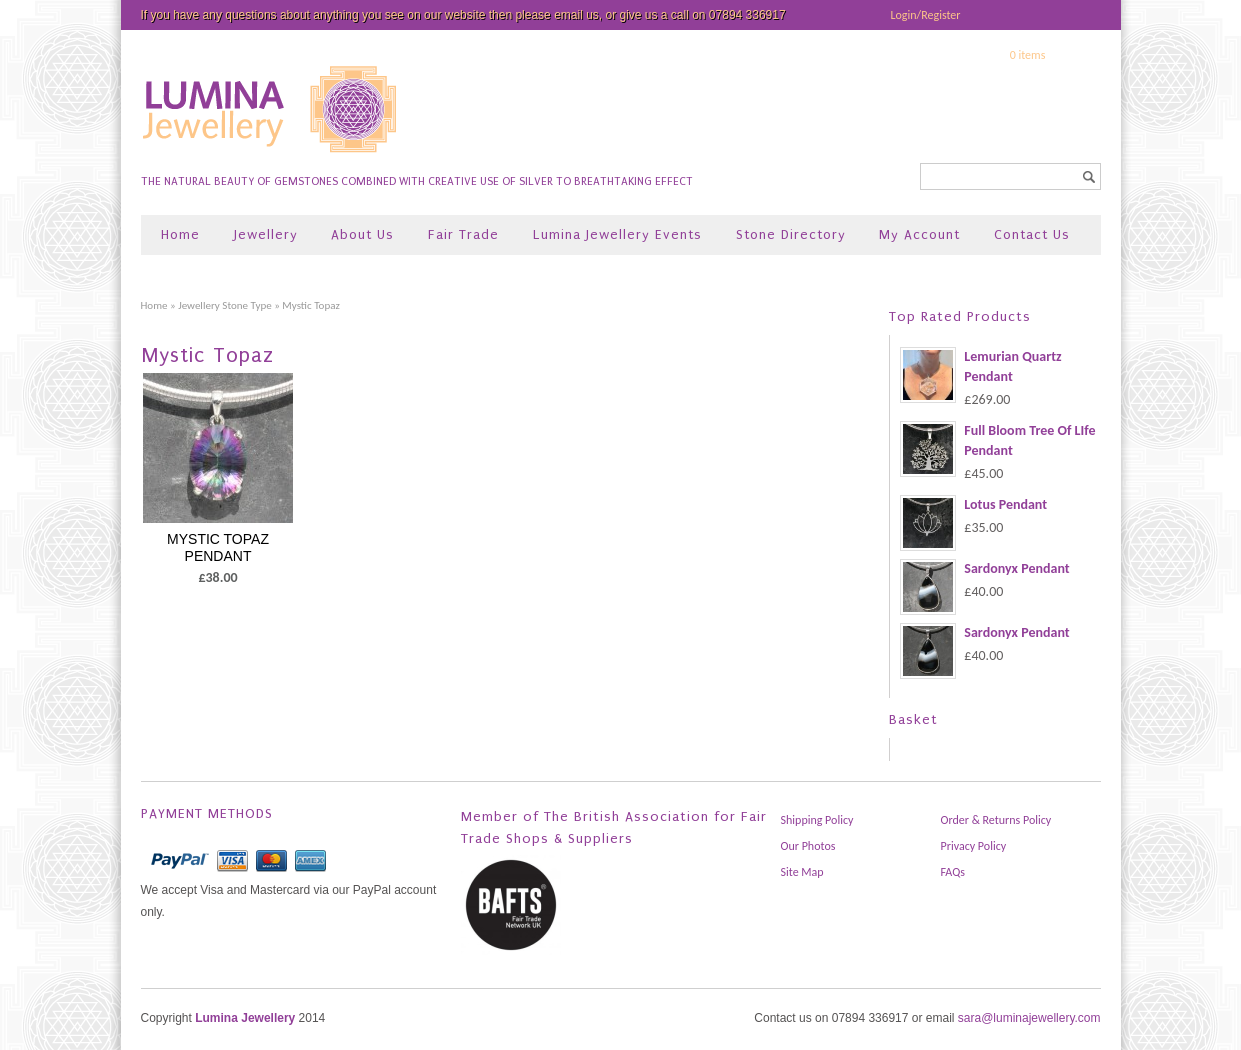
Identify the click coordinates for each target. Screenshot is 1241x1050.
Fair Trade (463, 234)
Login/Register (926, 15)
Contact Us (1032, 234)
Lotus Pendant (973, 505)
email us (576, 15)
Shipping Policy (817, 820)
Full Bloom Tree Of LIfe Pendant (997, 441)
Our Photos (808, 846)
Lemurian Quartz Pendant (980, 367)
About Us (362, 234)
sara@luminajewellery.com (1029, 1018)
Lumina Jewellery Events (617, 234)
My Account (919, 234)
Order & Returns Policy (996, 820)
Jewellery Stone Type (225, 305)
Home (180, 234)
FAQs (953, 872)
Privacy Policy (974, 846)
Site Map (802, 872)
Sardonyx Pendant (984, 569)
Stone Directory (791, 234)
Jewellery (266, 234)
